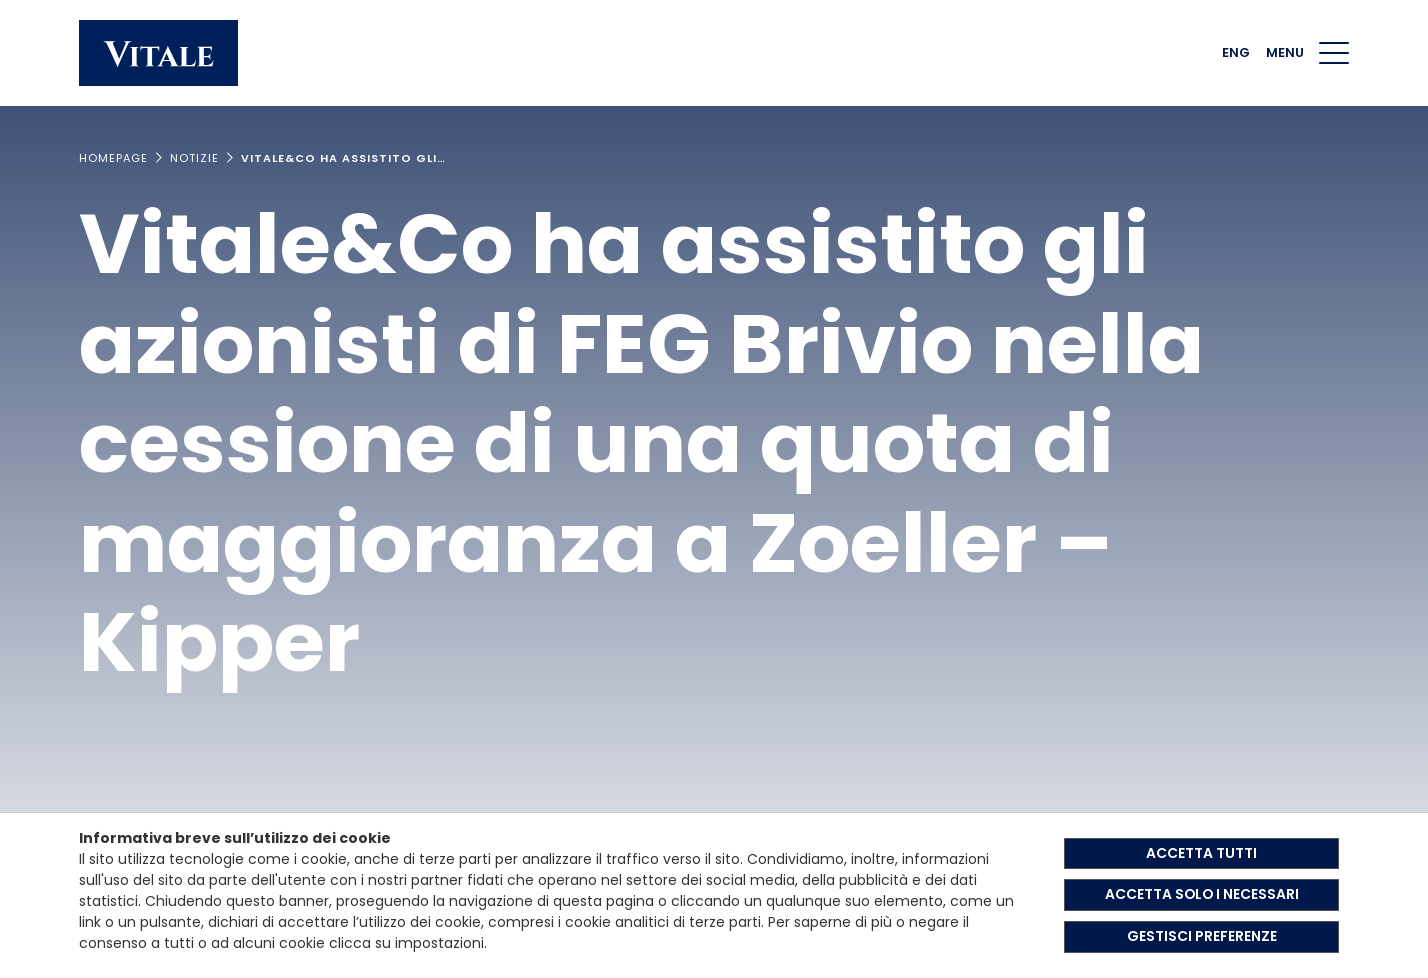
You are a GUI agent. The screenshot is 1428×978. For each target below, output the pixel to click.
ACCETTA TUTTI (1201, 853)
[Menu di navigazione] (1334, 53)
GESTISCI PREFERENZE (1202, 937)
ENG (1236, 52)
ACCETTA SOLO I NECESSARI (1202, 895)
